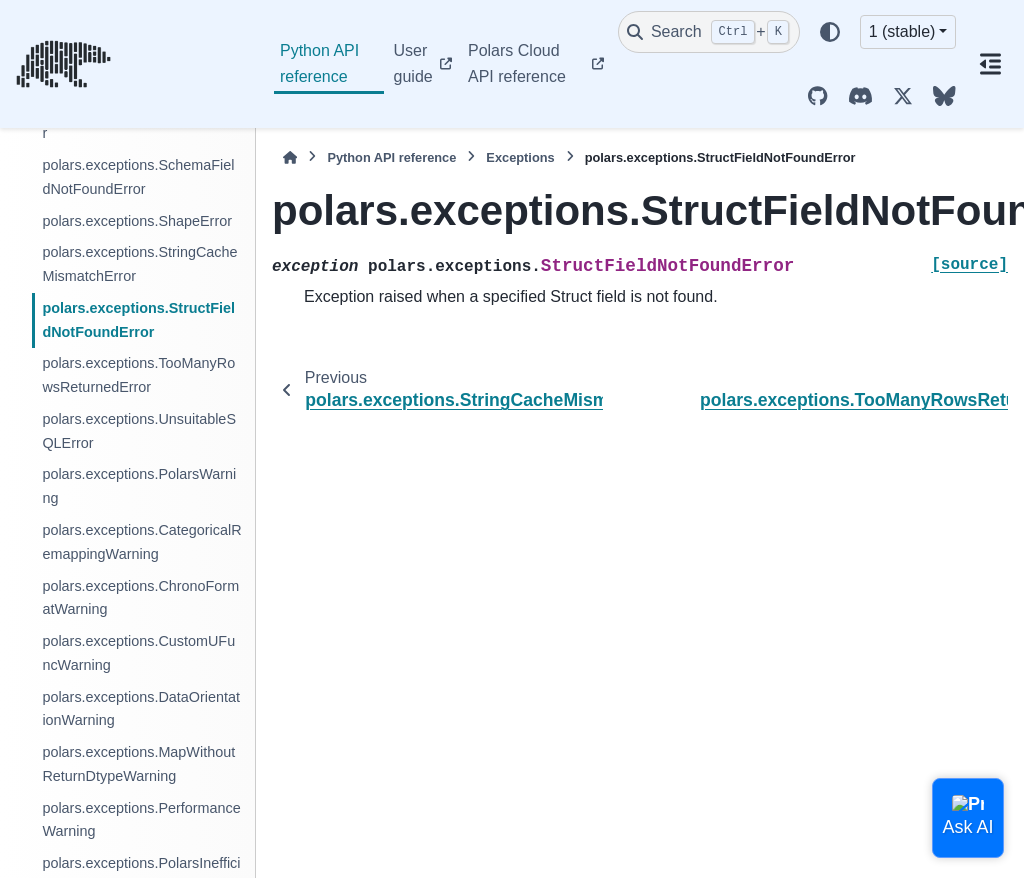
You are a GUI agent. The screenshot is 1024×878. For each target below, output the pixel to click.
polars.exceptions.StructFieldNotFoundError (138, 320)
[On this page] (990, 64)
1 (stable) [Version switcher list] (902, 31)
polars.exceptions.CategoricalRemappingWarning (141, 542)
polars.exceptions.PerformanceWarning (141, 820)
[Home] (290, 157)
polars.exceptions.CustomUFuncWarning (138, 653)
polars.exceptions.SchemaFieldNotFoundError (138, 177)
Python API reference (319, 63)
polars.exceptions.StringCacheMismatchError (139, 264)
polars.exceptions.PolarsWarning (139, 486)
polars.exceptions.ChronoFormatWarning (140, 598)
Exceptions (520, 157)
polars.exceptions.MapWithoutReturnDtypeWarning (138, 764)
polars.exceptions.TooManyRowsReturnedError (138, 375)
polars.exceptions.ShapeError (137, 221)
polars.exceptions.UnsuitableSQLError (139, 431)
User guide (413, 63)
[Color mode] (830, 32)
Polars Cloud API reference (517, 63)
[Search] (709, 32)
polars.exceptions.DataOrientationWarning (141, 709)
